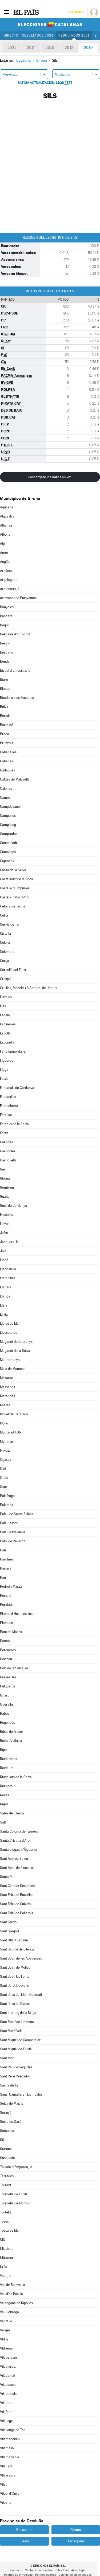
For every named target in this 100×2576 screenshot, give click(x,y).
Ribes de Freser (11, 1732)
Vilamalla (7, 2448)
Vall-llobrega (9, 2312)
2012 (69, 47)
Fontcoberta (9, 1106)
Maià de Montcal (12, 1369)
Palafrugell (8, 1496)
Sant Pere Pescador (15, 2076)
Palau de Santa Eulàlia (16, 1514)
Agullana (6, 507)
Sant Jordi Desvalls (14, 1986)
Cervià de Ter (10, 924)
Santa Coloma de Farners (19, 1831)
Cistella (5, 933)
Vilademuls (8, 2394)
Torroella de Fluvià (14, 2194)
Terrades (7, 2176)
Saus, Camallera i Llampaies (21, 2094)
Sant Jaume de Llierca (17, 1949)
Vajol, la (5, 2276)
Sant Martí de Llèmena (17, 2022)
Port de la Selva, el (14, 1668)
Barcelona (24, 2529)
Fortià (4, 1133)
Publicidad (62, 2570)
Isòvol (4, 1224)
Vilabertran (8, 2357)
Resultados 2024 (37, 35)
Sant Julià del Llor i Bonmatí (21, 1995)
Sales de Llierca (12, 1813)
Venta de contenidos (38, 2570)
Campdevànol (10, 807)
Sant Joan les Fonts (14, 1976)
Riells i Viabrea (11, 1741)
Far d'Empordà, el (13, 1051)
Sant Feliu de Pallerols (16, 1913)
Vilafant (5, 2412)
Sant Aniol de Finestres (17, 1868)
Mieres (5, 1405)
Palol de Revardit (12, 1541)
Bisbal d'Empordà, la (15, 670)
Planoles (6, 1623)
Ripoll (4, 1750)
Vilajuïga (6, 2421)
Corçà (4, 961)
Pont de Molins (11, 1632)
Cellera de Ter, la (12, 906)
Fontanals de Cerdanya (17, 1088)
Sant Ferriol (8, 1922)
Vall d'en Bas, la (11, 2294)
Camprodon (9, 834)
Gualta (5, 1197)
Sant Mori (7, 2058)
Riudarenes (8, 1759)
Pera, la (5, 1596)
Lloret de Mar (10, 1323)
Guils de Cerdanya (13, 1206)
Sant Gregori (9, 1931)
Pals (3, 1550)
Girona (5, 1178)
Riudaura (7, 1768)
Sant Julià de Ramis (15, 2004)
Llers (3, 1305)
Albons (5, 534)
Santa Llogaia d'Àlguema (18, 1850)
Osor (3, 1487)
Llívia (4, 1314)
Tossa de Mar (10, 2230)
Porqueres (8, 1650)
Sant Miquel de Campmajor (20, 2040)
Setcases (7, 2131)
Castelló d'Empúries (15, 888)
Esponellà (7, 1042)
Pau (3, 1577)
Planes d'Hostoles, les (16, 1614)
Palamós (6, 1505)
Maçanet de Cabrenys (16, 1342)
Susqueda (7, 2158)
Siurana (6, 2149)
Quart (4, 1695)
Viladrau (6, 2403)
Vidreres (6, 2348)
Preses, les (8, 1677)
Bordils (5, 716)
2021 (11, 47)
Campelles (8, 816)
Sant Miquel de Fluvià (16, 2049)
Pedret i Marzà (11, 1586)
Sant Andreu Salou (14, 1859)
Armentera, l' (9, 589)
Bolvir (4, 707)
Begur (4, 625)
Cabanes (6, 761)
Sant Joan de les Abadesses (21, 1958)
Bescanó (6, 652)
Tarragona (75, 2541)
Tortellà (5, 2212)
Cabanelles (8, 752)
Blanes (5, 689)
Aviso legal (78, 2570)
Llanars (5, 1287)
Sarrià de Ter (10, 2085)
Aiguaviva (7, 516)
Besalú (5, 643)
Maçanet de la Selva (15, 1351)
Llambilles (7, 1278)
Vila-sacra (7, 2475)
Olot (3, 1469)
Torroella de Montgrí (15, 2203)
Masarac (6, 1378)
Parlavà (5, 1568)
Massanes (7, 1387)
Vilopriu (5, 2503)
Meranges (7, 1396)
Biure (4, 680)
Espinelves (8, 1024)
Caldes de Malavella (15, 779)
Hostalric (7, 1215)
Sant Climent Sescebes (17, 1886)
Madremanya (10, 1360)
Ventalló (6, 2321)
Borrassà (7, 725)
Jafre (4, 1233)
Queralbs (7, 1704)
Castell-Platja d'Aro (14, 897)
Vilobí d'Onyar (10, 2493)
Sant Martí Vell (11, 2031)
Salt (3, 1822)
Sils (2, 2140)
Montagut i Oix (10, 1432)
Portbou (6, 1659)
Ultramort (7, 2258)
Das (3, 1006)
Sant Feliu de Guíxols (15, 1904)
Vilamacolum (10, 2439)
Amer (4, 553)
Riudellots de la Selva (16, 1777)
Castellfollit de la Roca (16, 879)
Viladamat (7, 2376)
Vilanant (6, 2466)
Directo (11, 35)
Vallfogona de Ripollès (16, 2303)
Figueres (6, 1060)
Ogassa (5, 1460)
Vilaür (4, 2484)
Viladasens (8, 2385)
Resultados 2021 (74, 35)
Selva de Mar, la (11, 2103)
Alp (2, 544)
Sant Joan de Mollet (15, 1967)
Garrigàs (6, 1142)
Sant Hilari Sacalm (14, 1940)
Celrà (4, 915)
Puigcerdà (7, 1686)
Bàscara (6, 616)
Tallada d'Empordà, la (16, 2167)
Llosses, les (8, 1333)
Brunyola (6, 743)
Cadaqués (7, 770)
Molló (4, 1423)
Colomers (7, 952)
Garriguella (8, 1160)
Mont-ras (7, 1441)
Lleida (24, 2541)
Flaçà (4, 1070)
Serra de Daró (10, 2122)
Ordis (4, 1478)
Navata (5, 1450)
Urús (3, 2267)
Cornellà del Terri (13, 970)
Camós (5, 797)
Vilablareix (8, 2366)
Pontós (5, 1641)
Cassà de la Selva (13, 870)
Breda (4, 734)
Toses (4, 2221)
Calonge (6, 788)
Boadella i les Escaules (17, 698)
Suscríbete (76, 12)
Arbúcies (6, 571)
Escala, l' (6, 1015)
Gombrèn (7, 1187)
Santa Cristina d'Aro (15, 1840)
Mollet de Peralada (14, 1414)
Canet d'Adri (9, 843)
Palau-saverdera (12, 1532)
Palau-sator (9, 1523)
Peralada (7, 1605)
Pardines (6, 1559)
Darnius (6, 997)
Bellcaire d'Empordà (15, 634)
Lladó (4, 1260)
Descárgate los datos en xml (50, 477)
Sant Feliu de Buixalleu (17, 1895)
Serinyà (5, 2113)
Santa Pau (7, 1877)
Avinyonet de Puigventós (18, 598)
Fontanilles (8, 1097)
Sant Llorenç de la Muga (18, 2013)
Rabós (4, 1713)
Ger (2, 1169)
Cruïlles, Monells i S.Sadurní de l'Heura (29, 988)
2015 (50, 47)
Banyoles (7, 607)
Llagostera (8, 1269)
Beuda (5, 661)
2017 (31, 47)
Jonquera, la (9, 1242)
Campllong (8, 825)
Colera (5, 943)
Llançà (5, 1296)
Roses (4, 1795)
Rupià (4, 1804)
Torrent (5, 2185)
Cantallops (8, 852)
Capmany (7, 861)
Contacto (16, 2570)
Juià (3, 1251)
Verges (5, 2330)
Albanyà (6, 525)
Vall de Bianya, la (12, 2285)
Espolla (5, 1033)
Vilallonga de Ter (12, 2430)
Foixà (4, 1079)
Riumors (6, 1786)
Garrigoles (7, 1151)
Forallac (6, 1115)
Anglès (5, 562)
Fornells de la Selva (14, 1124)
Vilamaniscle (9, 2457)
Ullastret (6, 2249)
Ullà (3, 2239)
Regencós (7, 1723)
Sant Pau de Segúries (16, 2067)
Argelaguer (8, 580)
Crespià (5, 979)
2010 (88, 47)
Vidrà (4, 2339)
